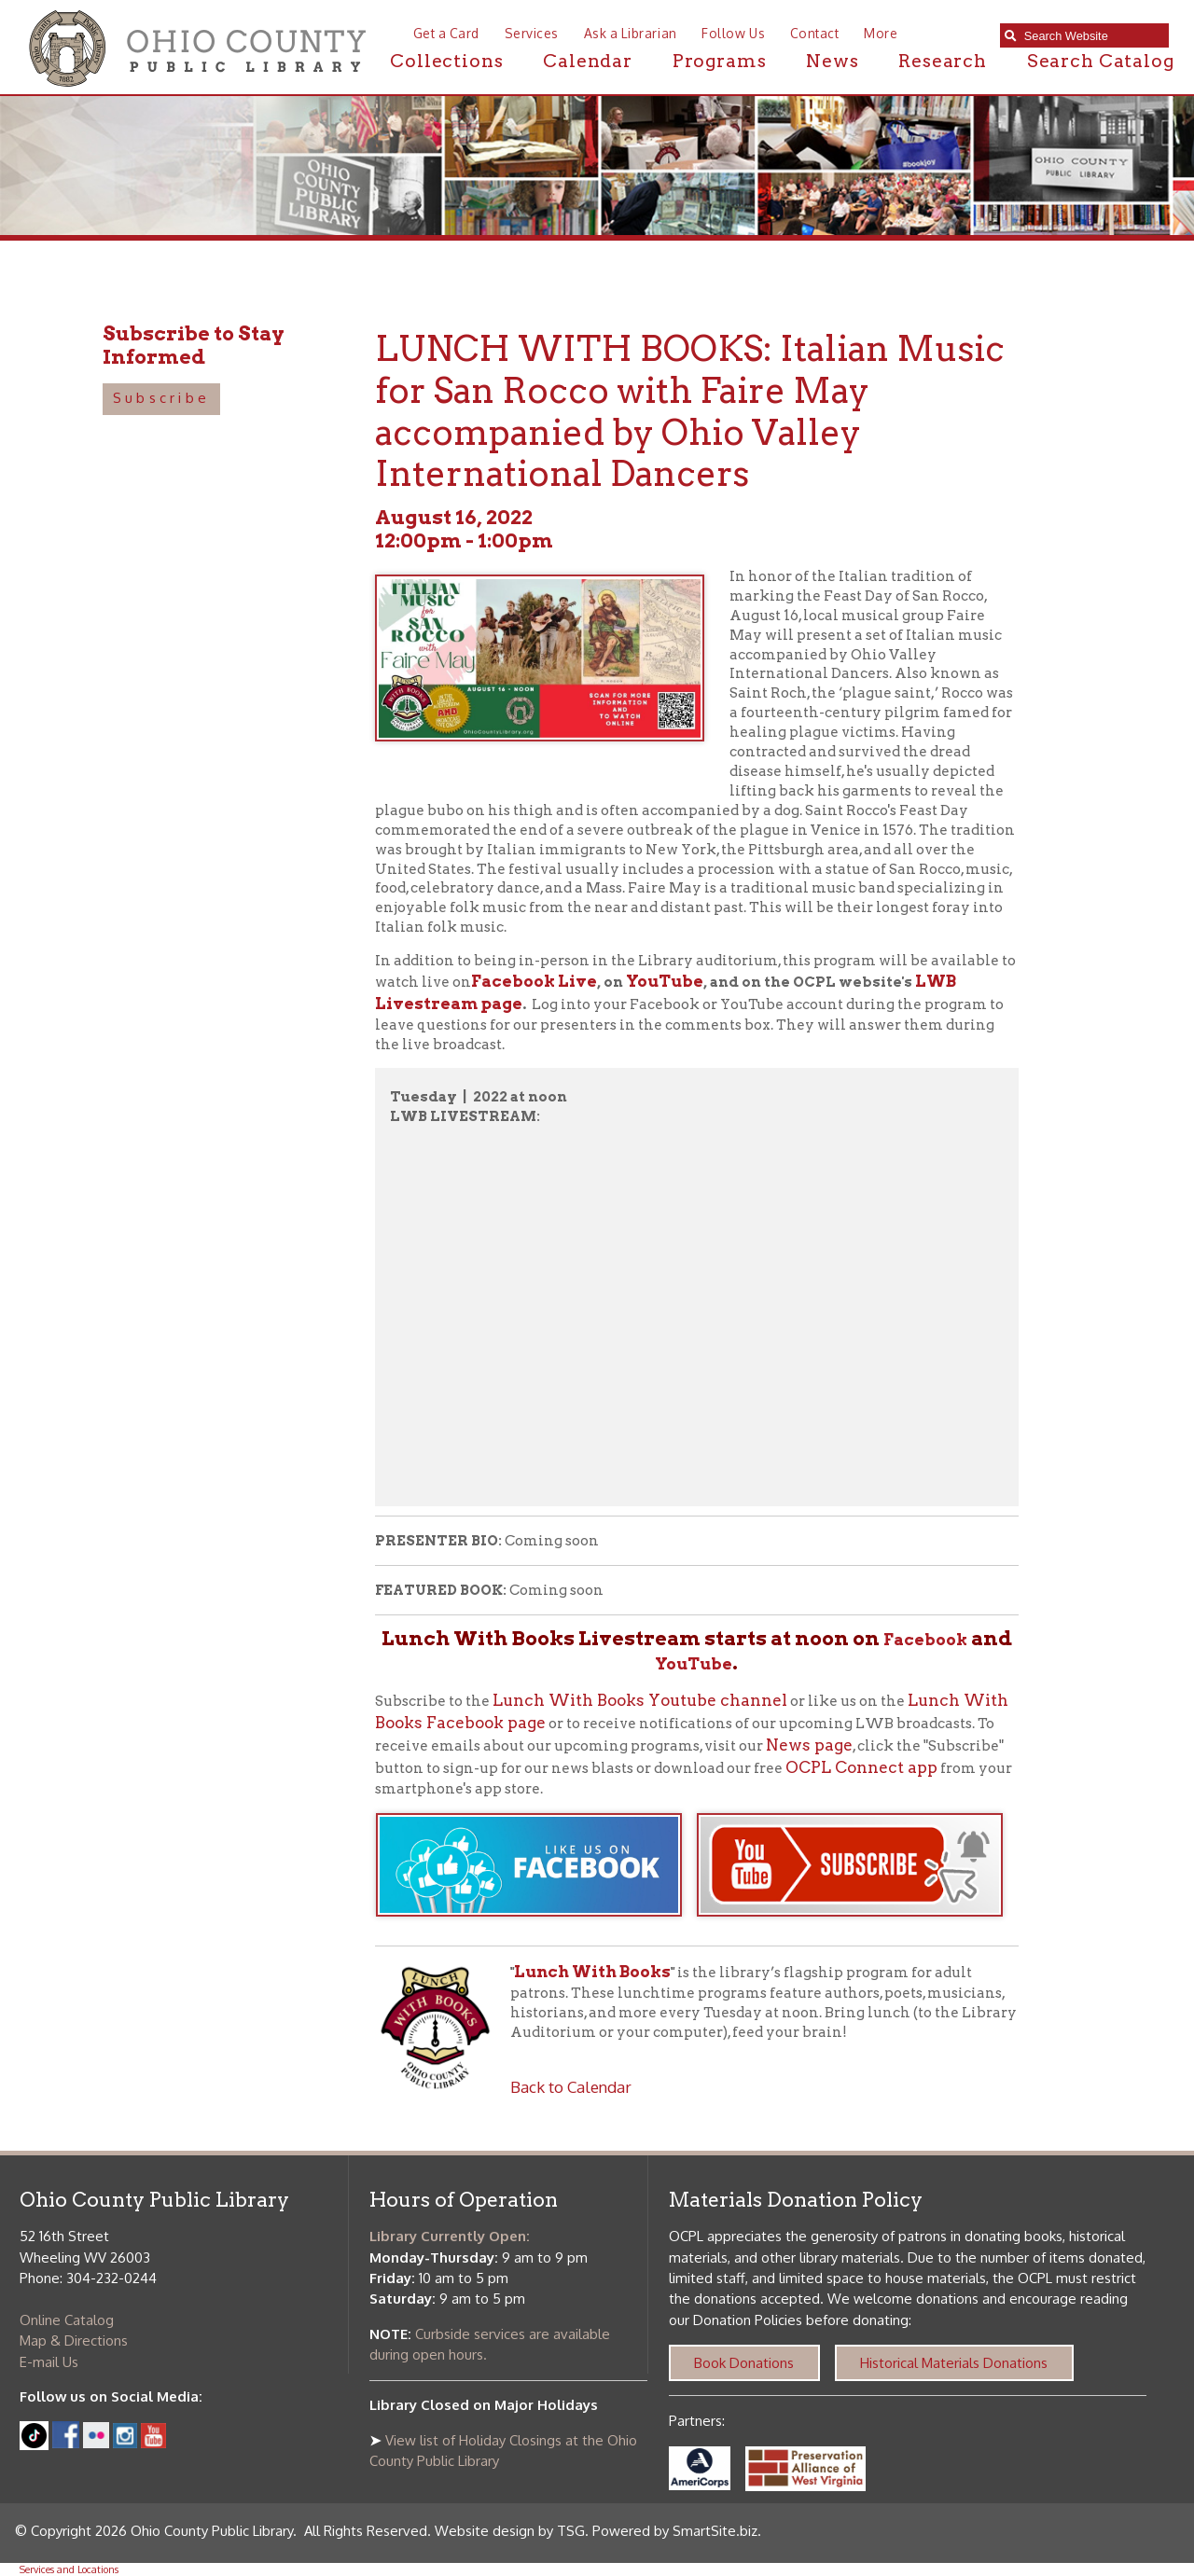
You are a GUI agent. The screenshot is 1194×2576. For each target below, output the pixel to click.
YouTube (664, 981)
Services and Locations (69, 2569)
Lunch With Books (592, 1971)
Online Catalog (67, 2320)
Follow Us (733, 33)
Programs (720, 61)
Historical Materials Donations (954, 2363)
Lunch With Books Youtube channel (640, 1700)
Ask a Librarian (630, 33)
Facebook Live (534, 981)
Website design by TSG (510, 2531)
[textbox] (1091, 36)
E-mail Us (49, 2362)
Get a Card (446, 33)
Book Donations (744, 2363)
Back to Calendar (571, 2086)
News (832, 61)
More (880, 33)
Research (942, 61)
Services (532, 33)
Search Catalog (1100, 61)
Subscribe (161, 398)
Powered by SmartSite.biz (674, 2531)
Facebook (925, 1639)
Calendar (587, 61)
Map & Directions (74, 2340)
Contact (815, 33)
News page (809, 1745)
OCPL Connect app (861, 1767)
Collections (446, 61)
